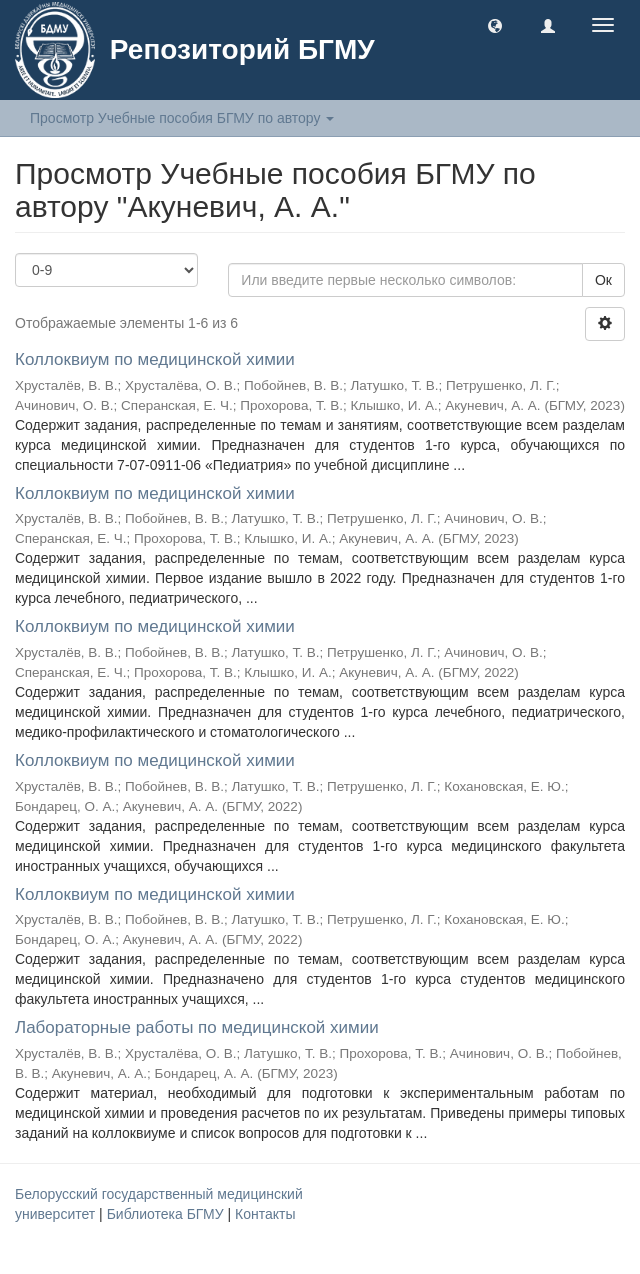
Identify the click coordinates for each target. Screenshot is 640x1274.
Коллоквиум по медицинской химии (155, 359)
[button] (495, 25)
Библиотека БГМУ (167, 1214)
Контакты (265, 1214)
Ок (603, 280)
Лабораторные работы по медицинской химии (197, 1027)
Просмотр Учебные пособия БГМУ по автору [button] (182, 118)
